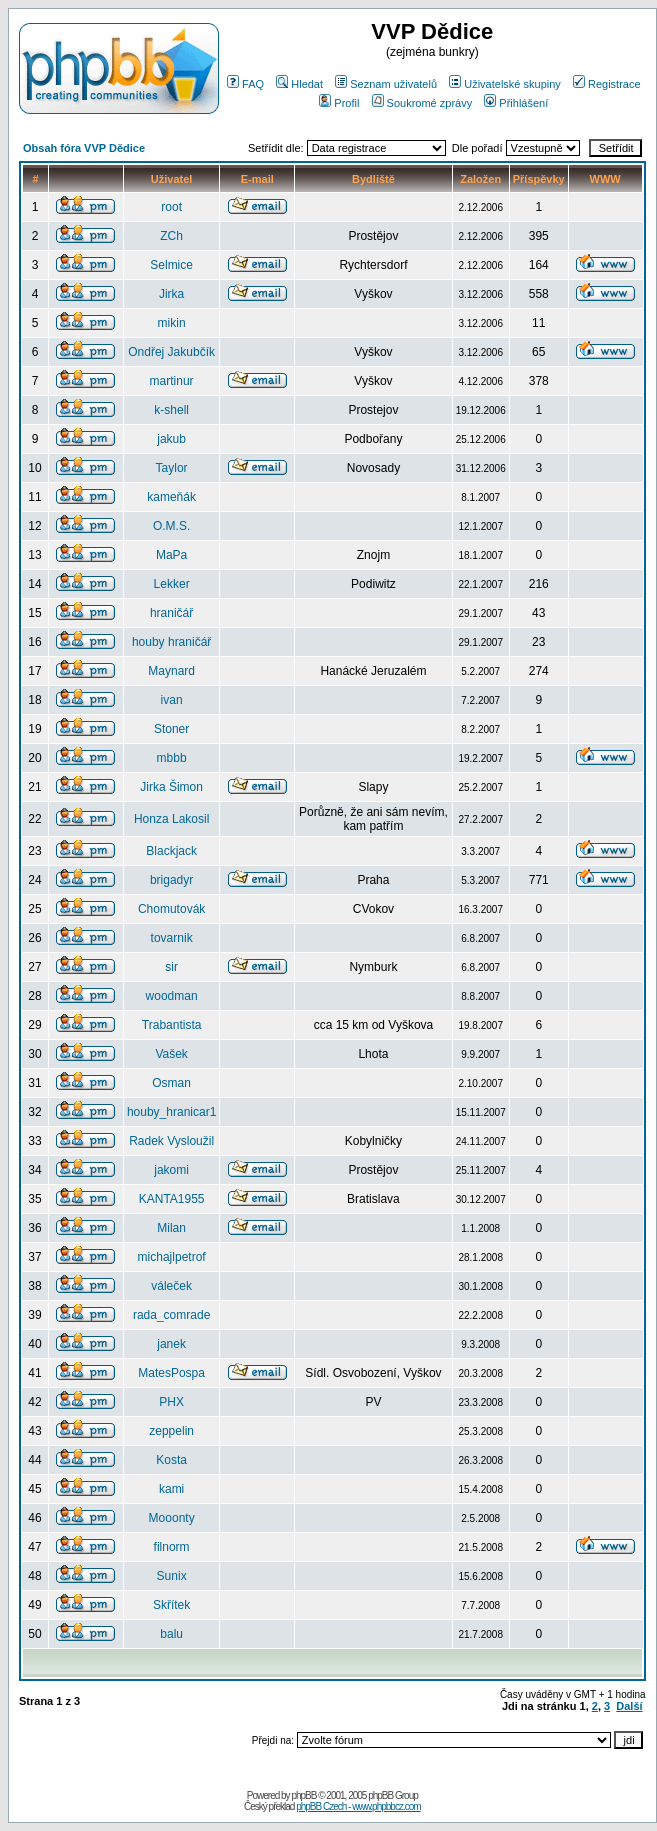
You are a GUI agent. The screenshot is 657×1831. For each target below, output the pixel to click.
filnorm (172, 1547)
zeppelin (171, 1431)
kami (171, 1489)
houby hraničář (171, 642)
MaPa (171, 555)
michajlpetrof (172, 1257)
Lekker (172, 584)
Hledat (299, 84)
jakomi (171, 1170)
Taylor (172, 468)
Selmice (171, 265)
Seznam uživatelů (386, 84)
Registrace (607, 84)
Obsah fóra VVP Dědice (84, 148)
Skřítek (171, 1605)
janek (171, 1344)
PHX (171, 1402)
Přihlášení (516, 103)
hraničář (171, 613)
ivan (172, 700)
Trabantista (172, 1025)
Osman (171, 1083)
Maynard (171, 671)
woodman (172, 996)
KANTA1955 (172, 1199)
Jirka (171, 294)
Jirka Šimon (171, 787)
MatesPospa (171, 1373)
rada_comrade (171, 1315)
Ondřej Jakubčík (171, 352)
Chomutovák (171, 909)
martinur (172, 381)
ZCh (171, 236)
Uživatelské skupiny (505, 84)
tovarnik (172, 938)
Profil (339, 103)
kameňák (171, 497)
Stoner (171, 729)
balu (171, 1634)
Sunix (172, 1576)
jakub (171, 439)
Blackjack (171, 851)
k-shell (171, 410)
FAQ (245, 84)
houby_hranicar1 (171, 1112)
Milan (171, 1228)
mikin (172, 323)
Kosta (171, 1460)
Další (629, 1706)
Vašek (171, 1054)
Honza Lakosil (171, 819)
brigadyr (171, 880)
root (171, 207)
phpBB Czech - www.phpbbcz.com (358, 1806)
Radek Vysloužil (171, 1141)
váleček (171, 1286)
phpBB (303, 1795)
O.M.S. (171, 526)
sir (171, 967)
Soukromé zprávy (422, 103)
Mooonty (172, 1518)
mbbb (172, 758)
